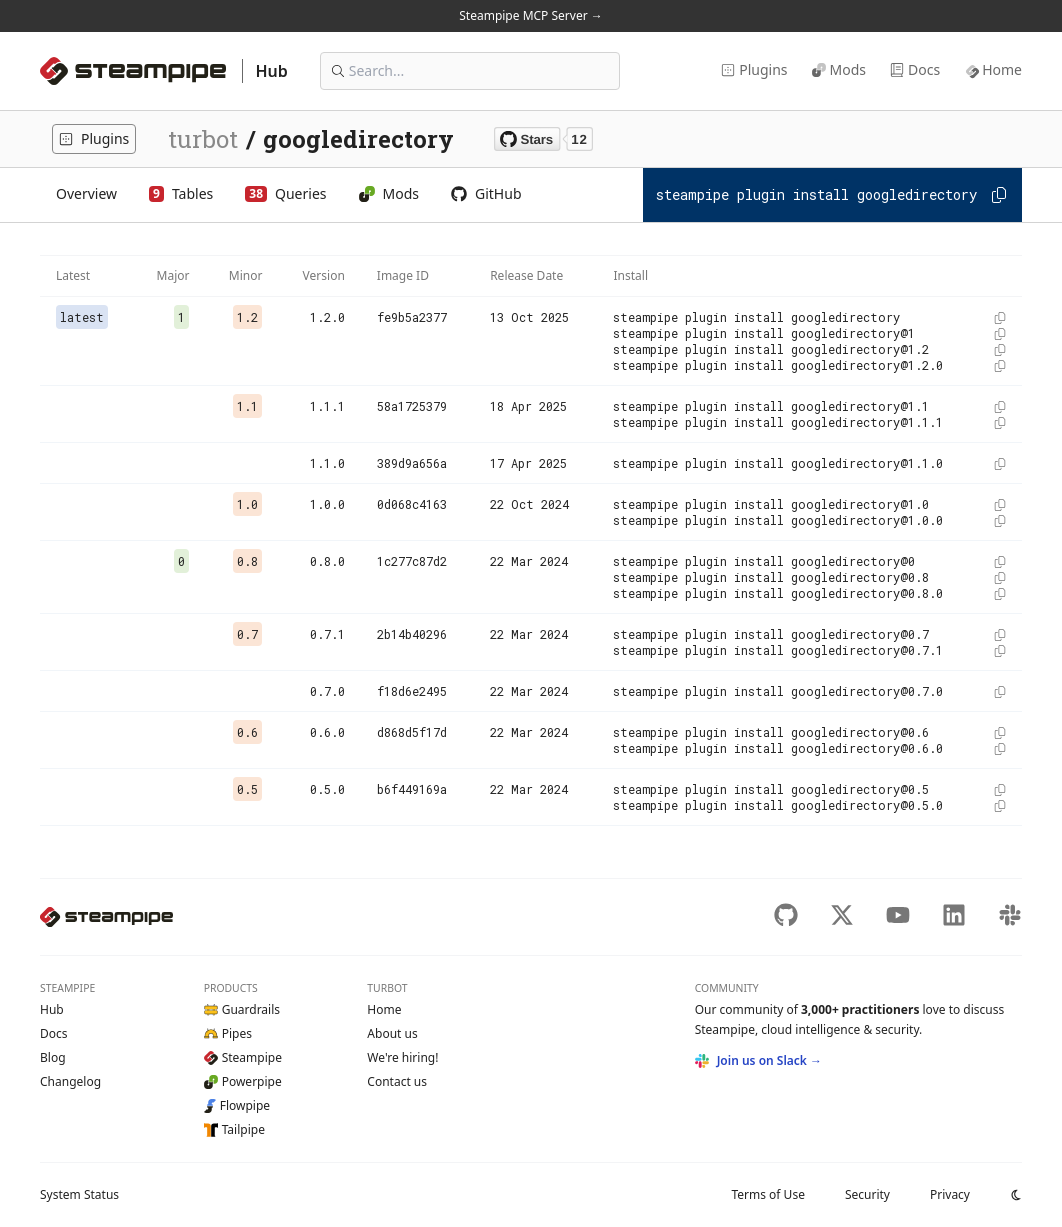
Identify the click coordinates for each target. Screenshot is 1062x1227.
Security (867, 1194)
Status (79, 1194)
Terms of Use (767, 1194)
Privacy (950, 1194)
